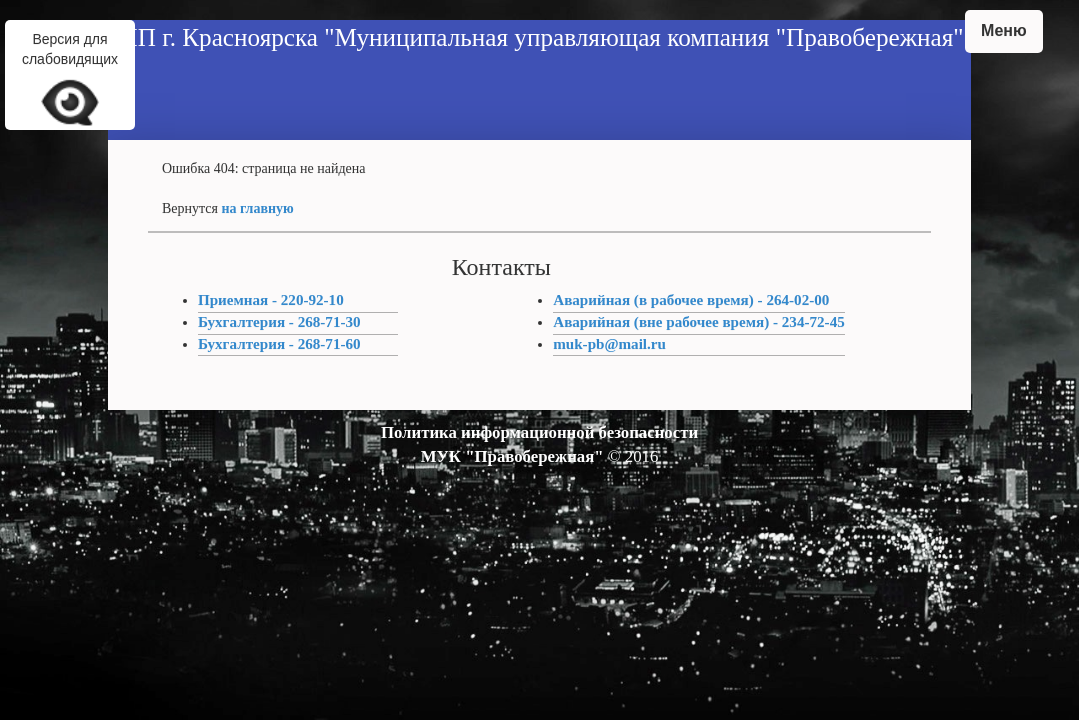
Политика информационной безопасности (539, 432)
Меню (1004, 30)
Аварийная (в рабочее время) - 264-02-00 (691, 300)
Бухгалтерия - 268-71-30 (279, 322)
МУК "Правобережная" (512, 456)
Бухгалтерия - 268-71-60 (279, 344)
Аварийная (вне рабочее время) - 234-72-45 (699, 322)
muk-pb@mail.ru (609, 344)
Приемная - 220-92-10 (271, 300)
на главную (257, 208)
